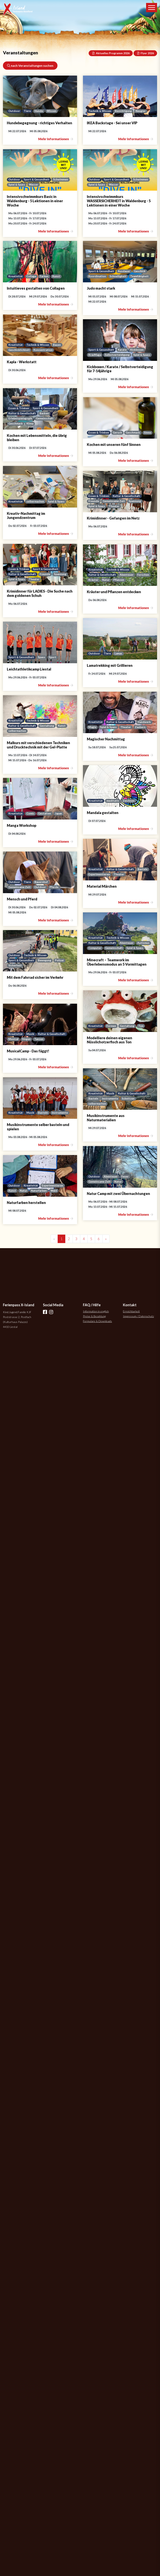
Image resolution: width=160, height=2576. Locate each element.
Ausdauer (44, 504)
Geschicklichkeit (19, 585)
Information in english (96, 1311)
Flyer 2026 (145, 53)
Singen (26, 2055)
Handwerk (64, 1351)
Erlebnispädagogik (20, 736)
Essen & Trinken (18, 726)
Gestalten (44, 1589)
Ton (60, 1975)
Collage (31, 432)
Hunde (39, 111)
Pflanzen (38, 1127)
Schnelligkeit (38, 509)
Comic (30, 1589)
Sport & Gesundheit (36, 258)
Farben (44, 432)
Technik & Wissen (19, 187)
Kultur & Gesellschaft (22, 731)
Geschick (59, 504)
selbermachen (35, 894)
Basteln (62, 1660)
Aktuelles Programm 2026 (111, 53)
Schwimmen (60, 258)
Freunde (13, 965)
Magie (12, 1356)
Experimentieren (19, 1665)
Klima (29, 742)
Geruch (37, 818)
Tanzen (38, 2055)
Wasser (33, 263)
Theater (34, 970)
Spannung (55, 965)
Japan (58, 1589)
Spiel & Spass (16, 263)
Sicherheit (15, 1898)
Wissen (51, 111)
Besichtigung (43, 187)
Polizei (59, 1893)
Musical (13, 2055)
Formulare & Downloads (97, 1321)
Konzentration (43, 585)
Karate (42, 656)
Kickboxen (57, 656)
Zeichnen (49, 1513)
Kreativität (15, 432)
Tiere (27, 111)
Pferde (54, 1742)
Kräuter (13, 1127)
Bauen (57, 580)
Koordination (17, 509)
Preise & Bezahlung (94, 1316)
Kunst (56, 432)
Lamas (38, 1203)
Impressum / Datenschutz (138, 1316)
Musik (30, 2050)
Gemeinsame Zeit (34, 965)
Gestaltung (47, 1427)
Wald (54, 2360)
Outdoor (14, 111)
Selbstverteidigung (37, 661)
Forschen (63, 1122)
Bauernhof (41, 1737)
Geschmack (15, 742)
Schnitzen (48, 2126)
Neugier (60, 187)
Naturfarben (39, 2360)
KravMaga (14, 661)
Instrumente (30, 2126)
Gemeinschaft (45, 736)
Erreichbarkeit (131, 1311)
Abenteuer (47, 1122)
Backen (44, 731)
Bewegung (44, 1893)
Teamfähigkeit (59, 509)
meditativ (32, 1513)
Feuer (45, 2279)
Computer (14, 1818)
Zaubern (60, 1356)
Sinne (67, 818)
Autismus (63, 1813)
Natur (26, 1127)
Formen (31, 1975)
